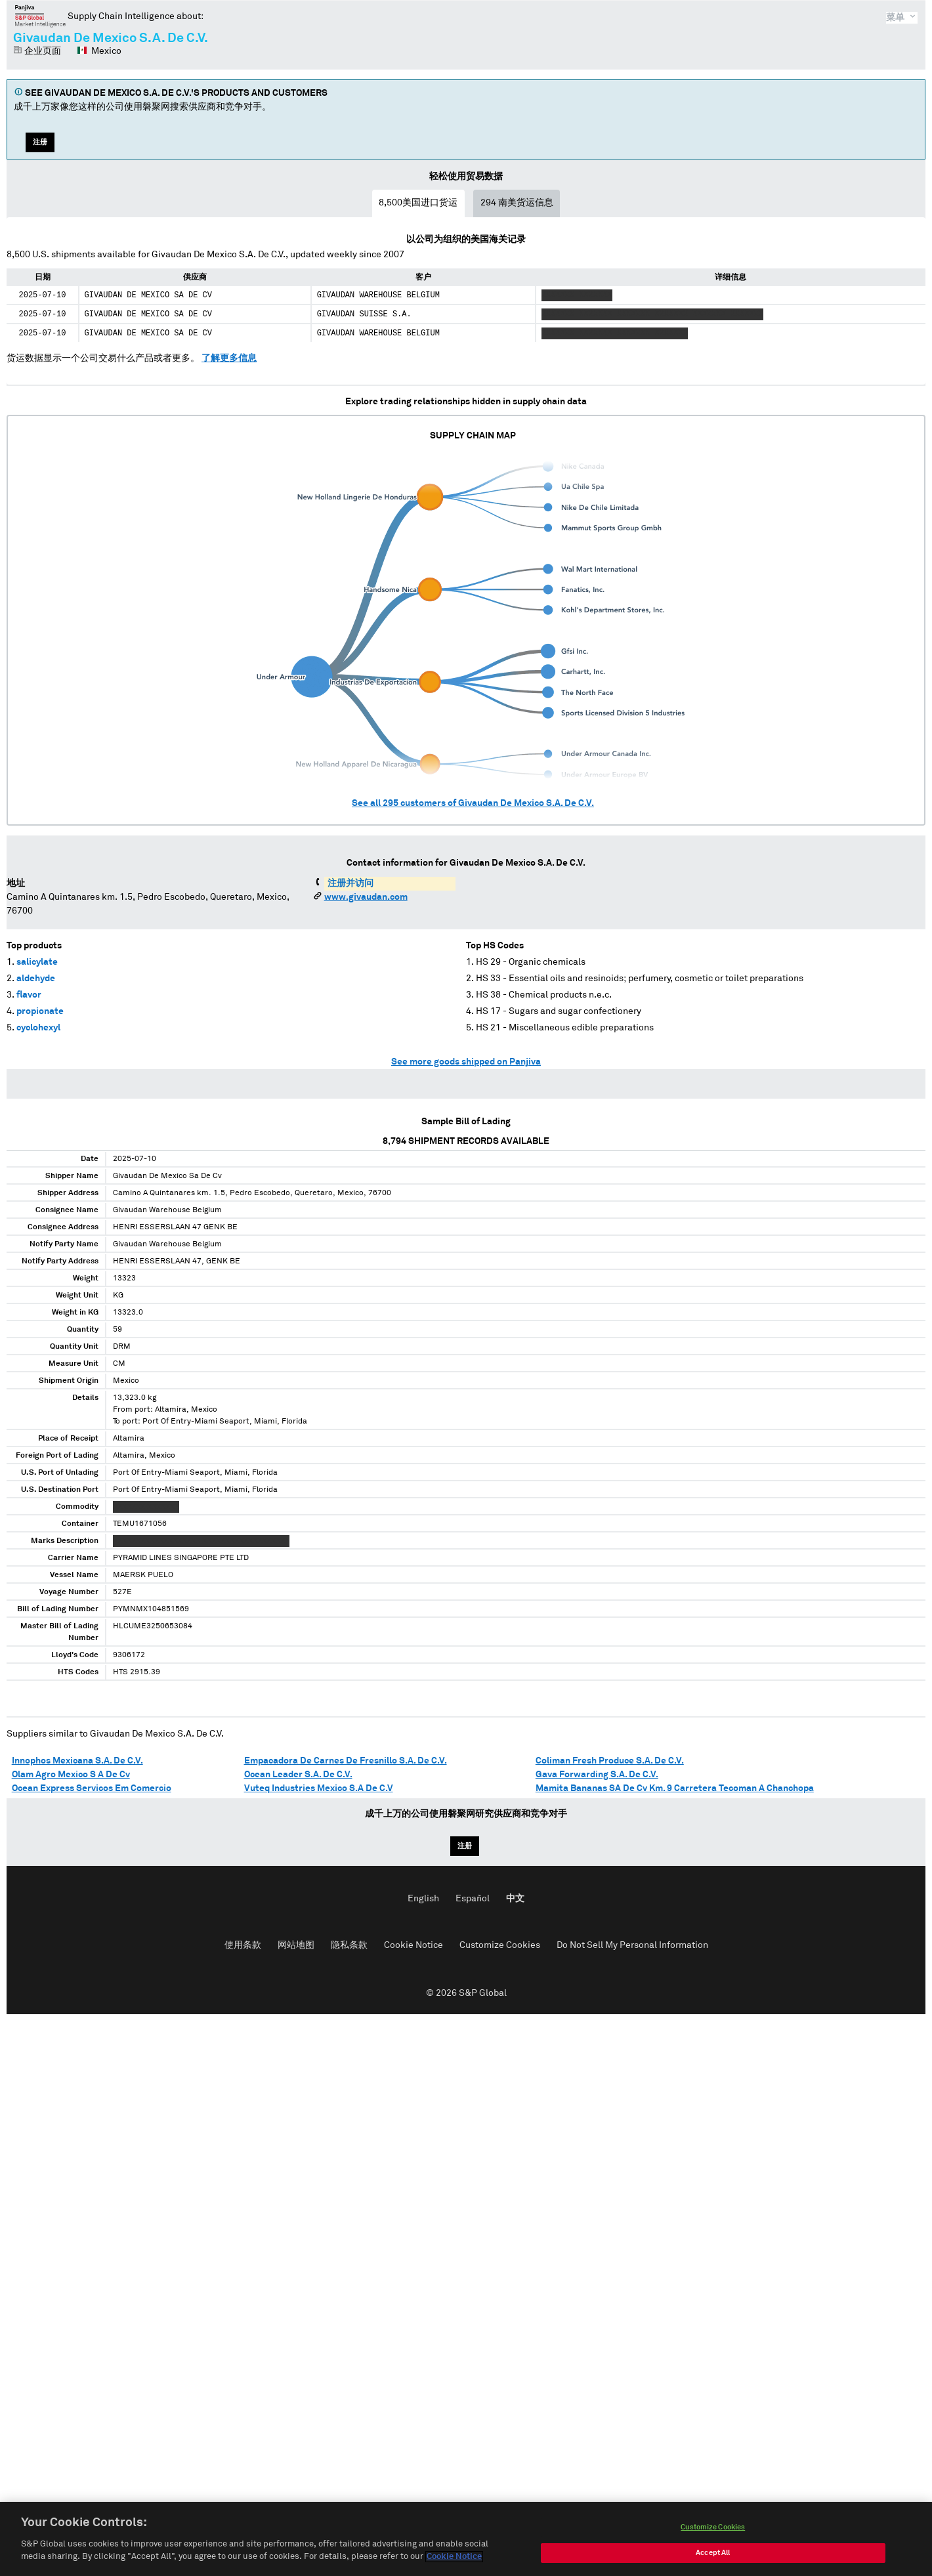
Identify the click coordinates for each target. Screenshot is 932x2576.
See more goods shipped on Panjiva (466, 1061)
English (423, 1898)
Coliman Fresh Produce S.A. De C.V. (610, 1760)
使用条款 (242, 1945)
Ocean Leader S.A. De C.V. (298, 1774)
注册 (40, 142)
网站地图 (296, 1945)
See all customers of (473, 803)
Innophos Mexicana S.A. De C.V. (77, 1760)
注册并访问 (350, 883)
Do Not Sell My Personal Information (632, 1945)
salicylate (37, 962)
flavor (28, 995)
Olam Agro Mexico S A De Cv (71, 1774)
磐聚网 (40, 16)
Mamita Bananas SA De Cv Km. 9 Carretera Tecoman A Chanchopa (675, 1788)
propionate (40, 1011)
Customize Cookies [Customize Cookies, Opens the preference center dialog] (713, 2529)
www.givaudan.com (366, 897)
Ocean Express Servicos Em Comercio (91, 1788)
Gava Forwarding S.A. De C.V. (597, 1774)
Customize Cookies (499, 1945)
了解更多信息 (229, 358)
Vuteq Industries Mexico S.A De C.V (318, 1788)
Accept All (713, 2555)
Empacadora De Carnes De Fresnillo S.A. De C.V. (345, 1760)
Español (472, 1898)
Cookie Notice (413, 1945)
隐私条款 (349, 1945)
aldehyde (35, 978)
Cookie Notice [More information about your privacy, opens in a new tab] (454, 2560)
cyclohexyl (38, 1027)
